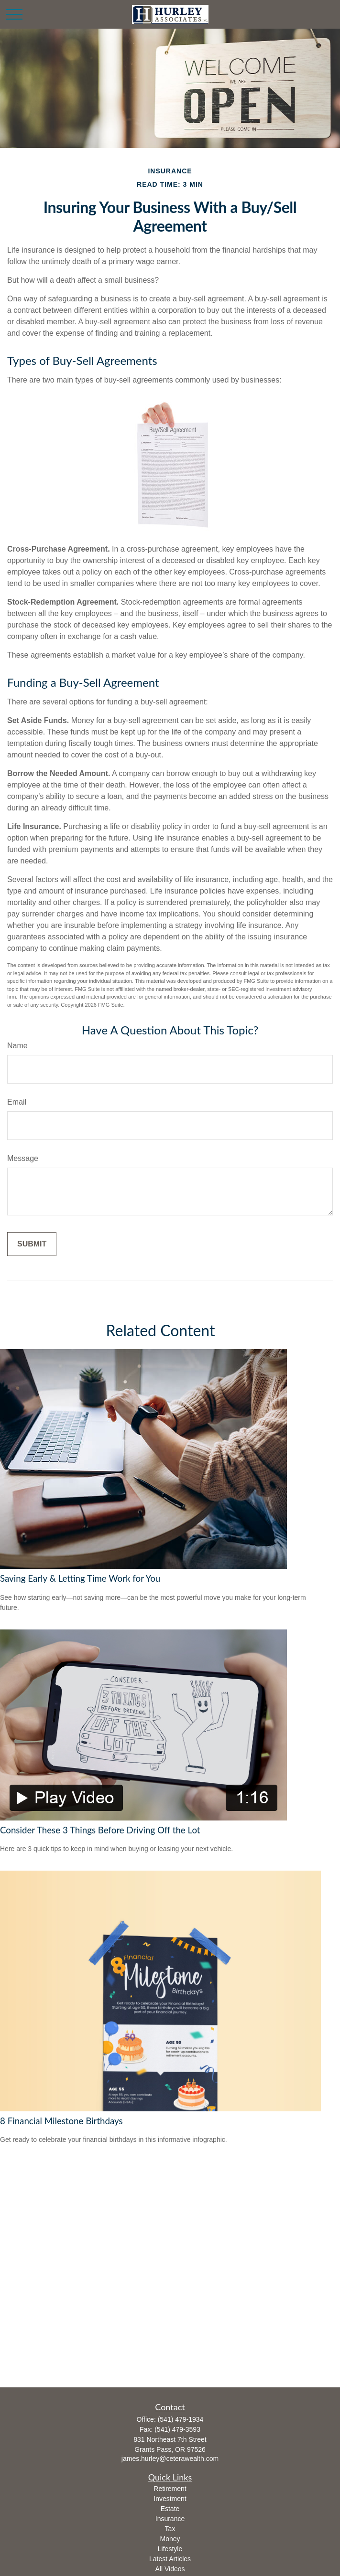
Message (22, 1158)
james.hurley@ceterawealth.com (170, 2458)
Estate (170, 2508)
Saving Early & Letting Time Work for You (80, 1578)
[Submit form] (31, 1244)
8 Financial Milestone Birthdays (61, 2121)
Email (16, 1102)
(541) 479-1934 (181, 2419)
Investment (170, 2498)
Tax (170, 2529)
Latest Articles (170, 2559)
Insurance (170, 2519)
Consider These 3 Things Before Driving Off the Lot (100, 1830)
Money (170, 2539)
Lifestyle (170, 2549)
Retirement (170, 2488)
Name (17, 1046)
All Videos (170, 2569)
